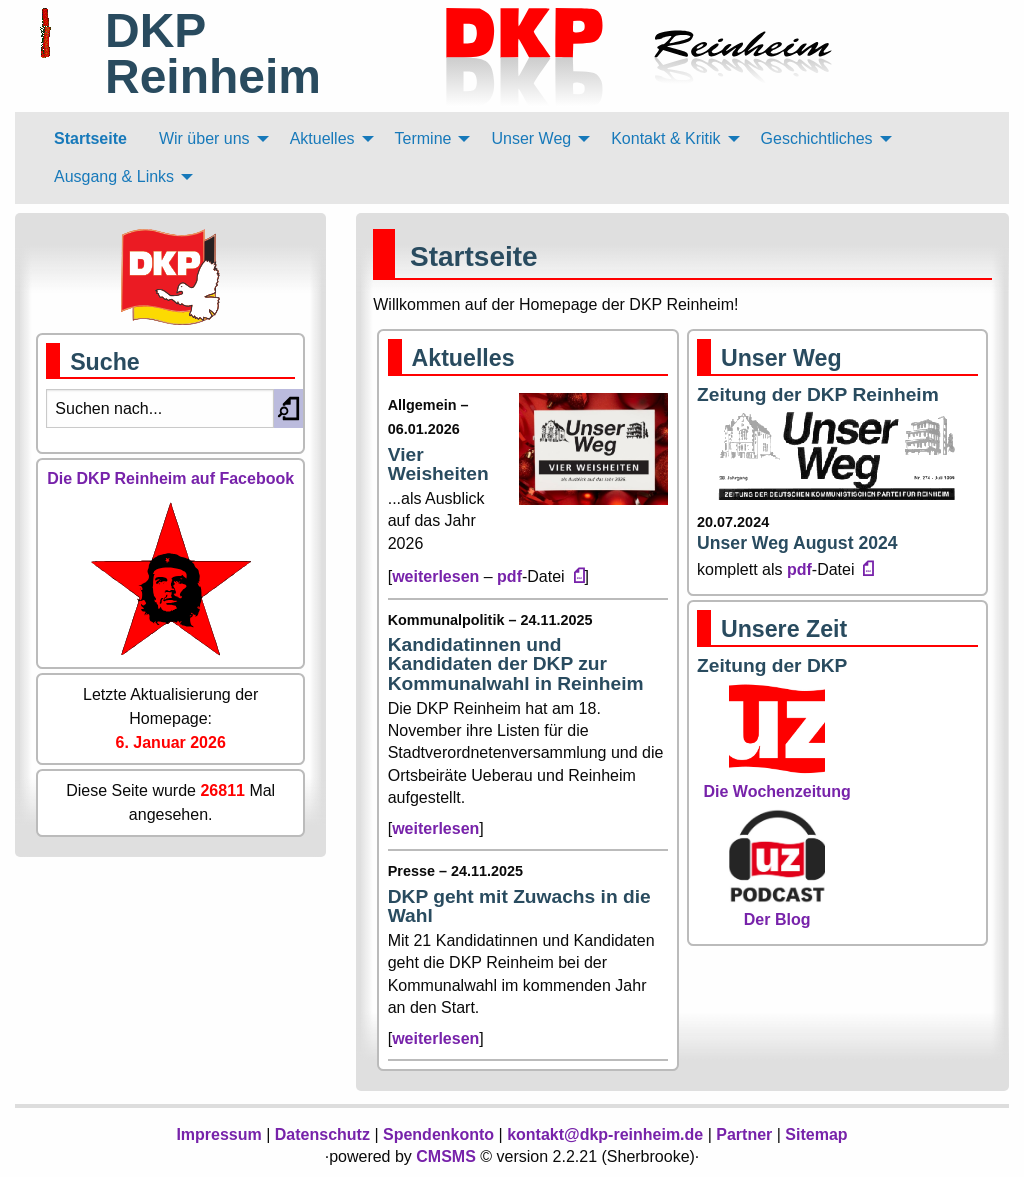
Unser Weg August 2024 (797, 543)
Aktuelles (462, 358)
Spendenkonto (438, 1134)
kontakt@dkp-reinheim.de (605, 1134)
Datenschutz (322, 1134)
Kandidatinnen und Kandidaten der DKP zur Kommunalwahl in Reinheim (516, 663)
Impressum (218, 1134)
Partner (744, 1134)
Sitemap (816, 1134)
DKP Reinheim (213, 53)
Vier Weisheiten (438, 464)
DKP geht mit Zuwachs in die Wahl (519, 906)
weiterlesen (435, 576)
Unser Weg (781, 358)
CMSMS (446, 1156)
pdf (509, 576)
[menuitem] (90, 139)
